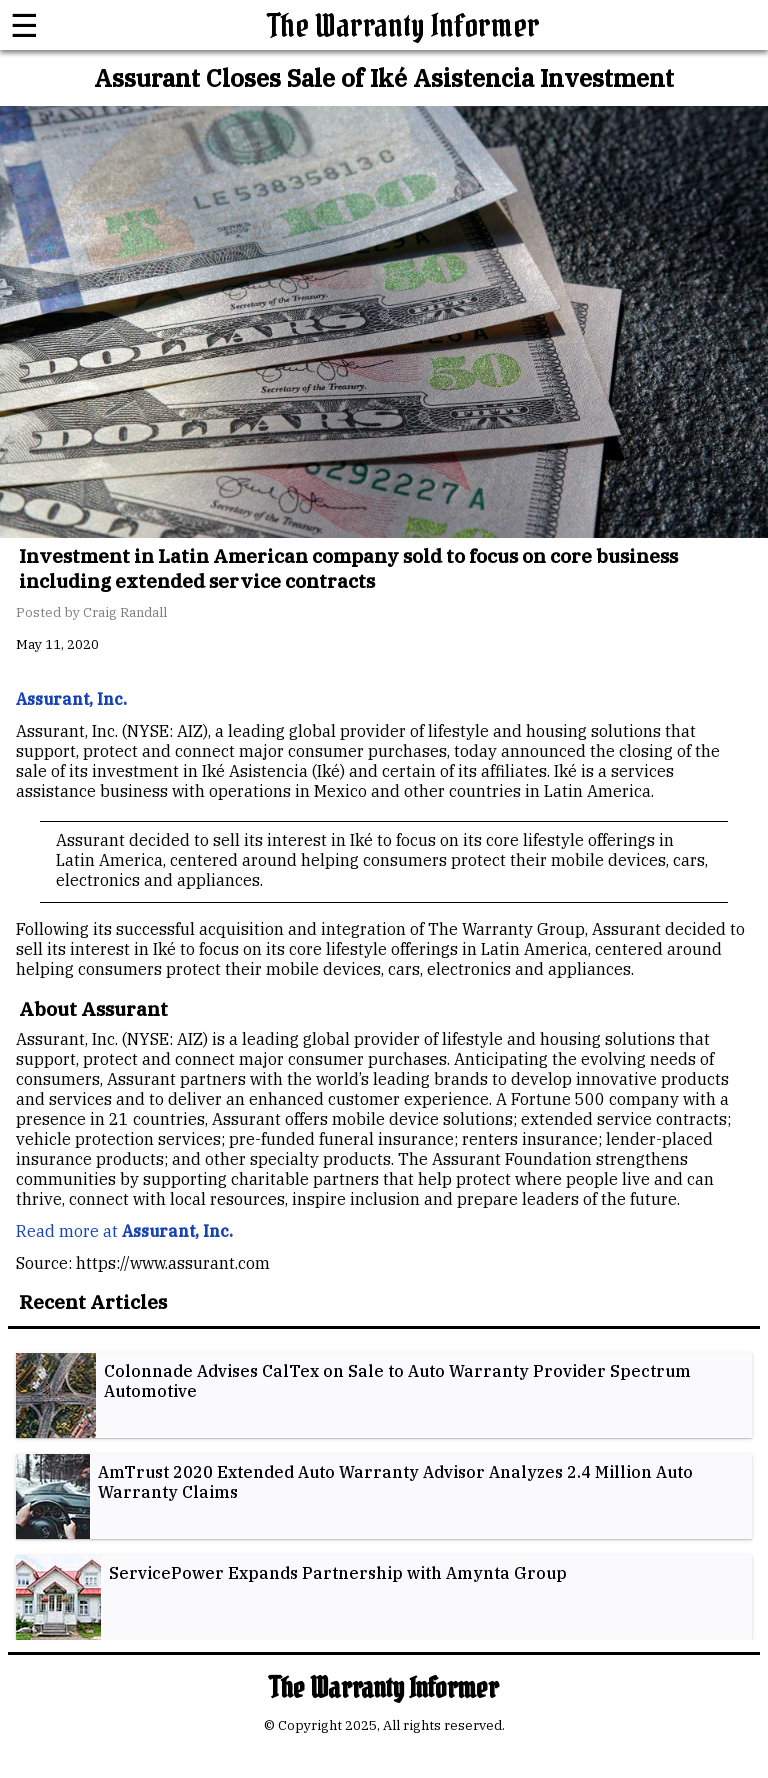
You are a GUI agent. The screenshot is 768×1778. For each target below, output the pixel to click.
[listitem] (384, 1395)
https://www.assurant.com (173, 1263)
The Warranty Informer (404, 25)
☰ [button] (24, 25)
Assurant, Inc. (177, 1231)
